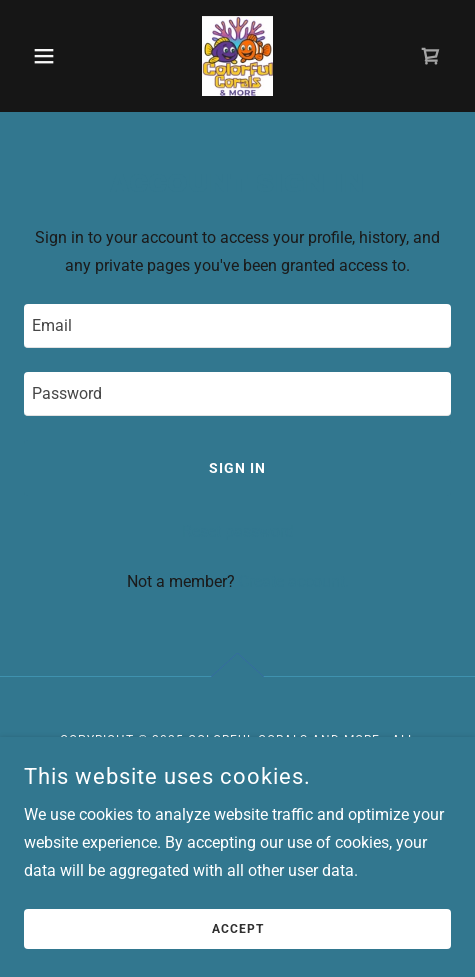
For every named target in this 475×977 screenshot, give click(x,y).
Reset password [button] (238, 531)
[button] (56, 56)
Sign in (237, 468)
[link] (237, 56)
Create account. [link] (294, 581)
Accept (238, 929)
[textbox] (237, 326)
